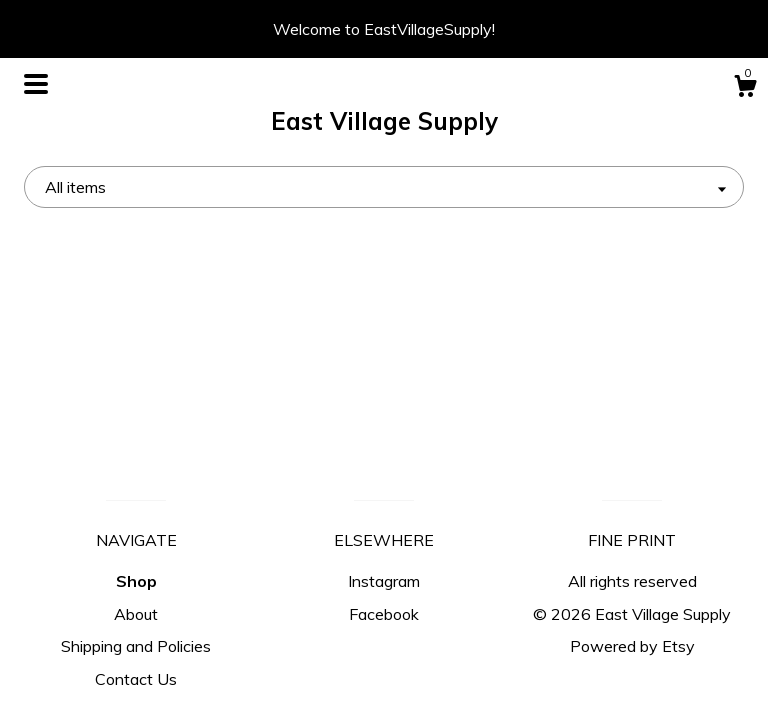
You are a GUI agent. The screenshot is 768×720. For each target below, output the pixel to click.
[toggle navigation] (36, 84)
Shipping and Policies (136, 646)
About (136, 614)
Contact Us (136, 679)
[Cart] (745, 89)
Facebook (384, 614)
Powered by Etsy (632, 646)
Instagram (384, 581)
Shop (136, 581)
